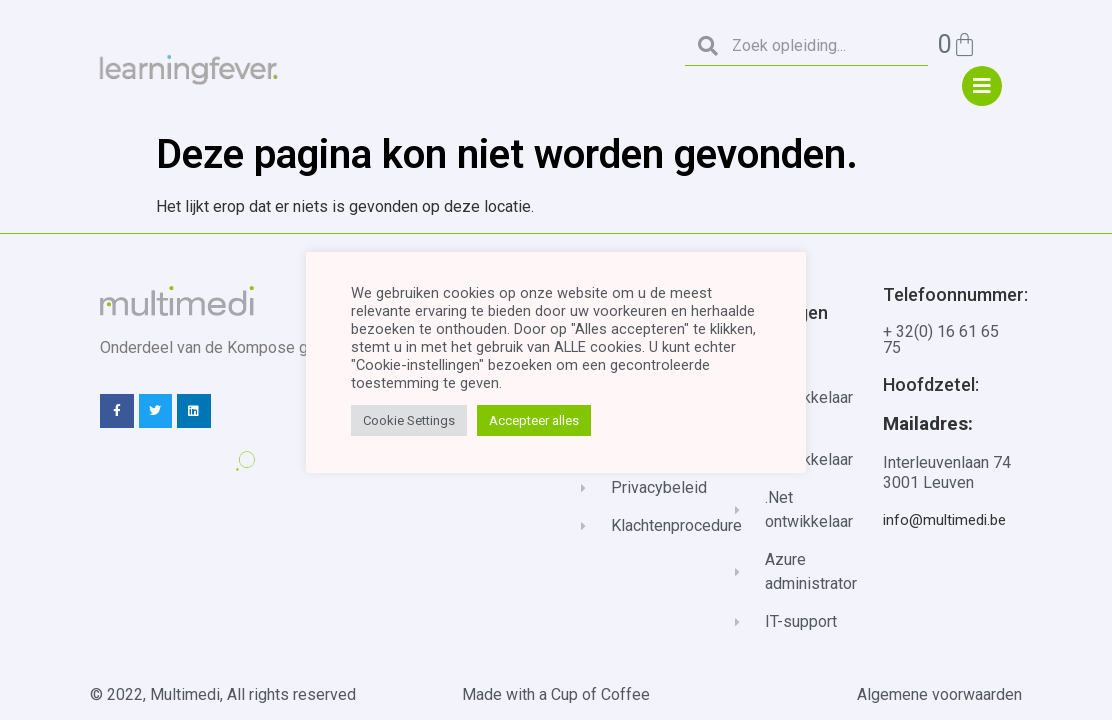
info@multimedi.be (944, 520)
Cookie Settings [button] (409, 420)
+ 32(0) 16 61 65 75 (941, 339)
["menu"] (982, 86)
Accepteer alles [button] (534, 420)
